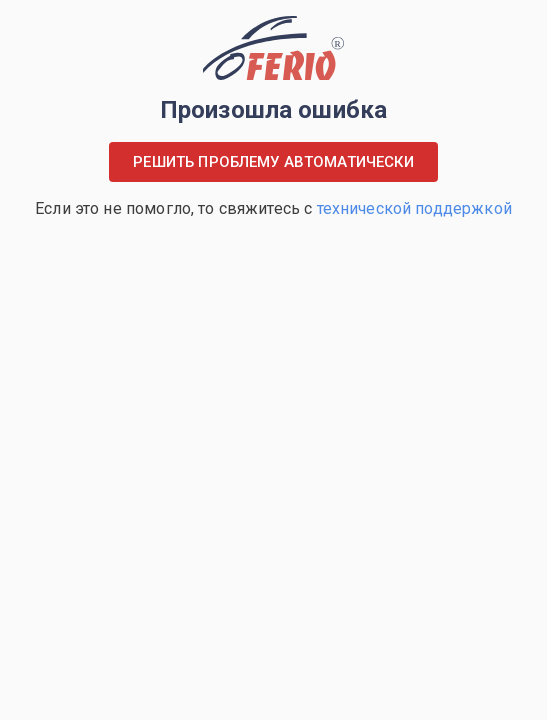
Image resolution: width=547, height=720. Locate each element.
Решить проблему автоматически (273, 162)
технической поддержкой (414, 208)
